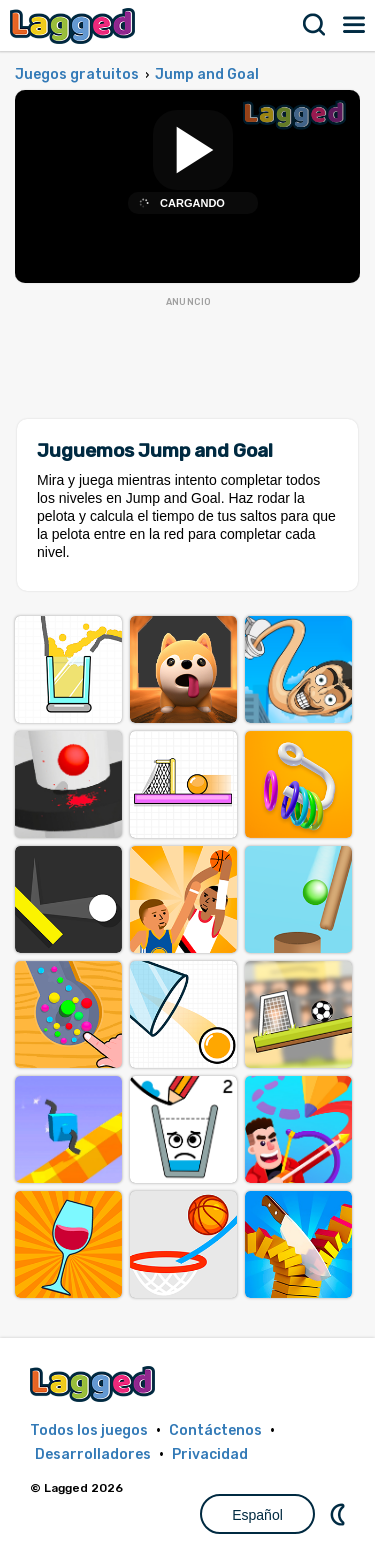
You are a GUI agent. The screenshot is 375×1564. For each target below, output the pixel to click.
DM (340, 1514)
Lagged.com (95, 1383)
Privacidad (210, 1454)
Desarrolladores (93, 1454)
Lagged (75, 25)
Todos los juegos (89, 1430)
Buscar (315, 25)
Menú (355, 25)
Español (257, 1515)
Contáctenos (215, 1430)
